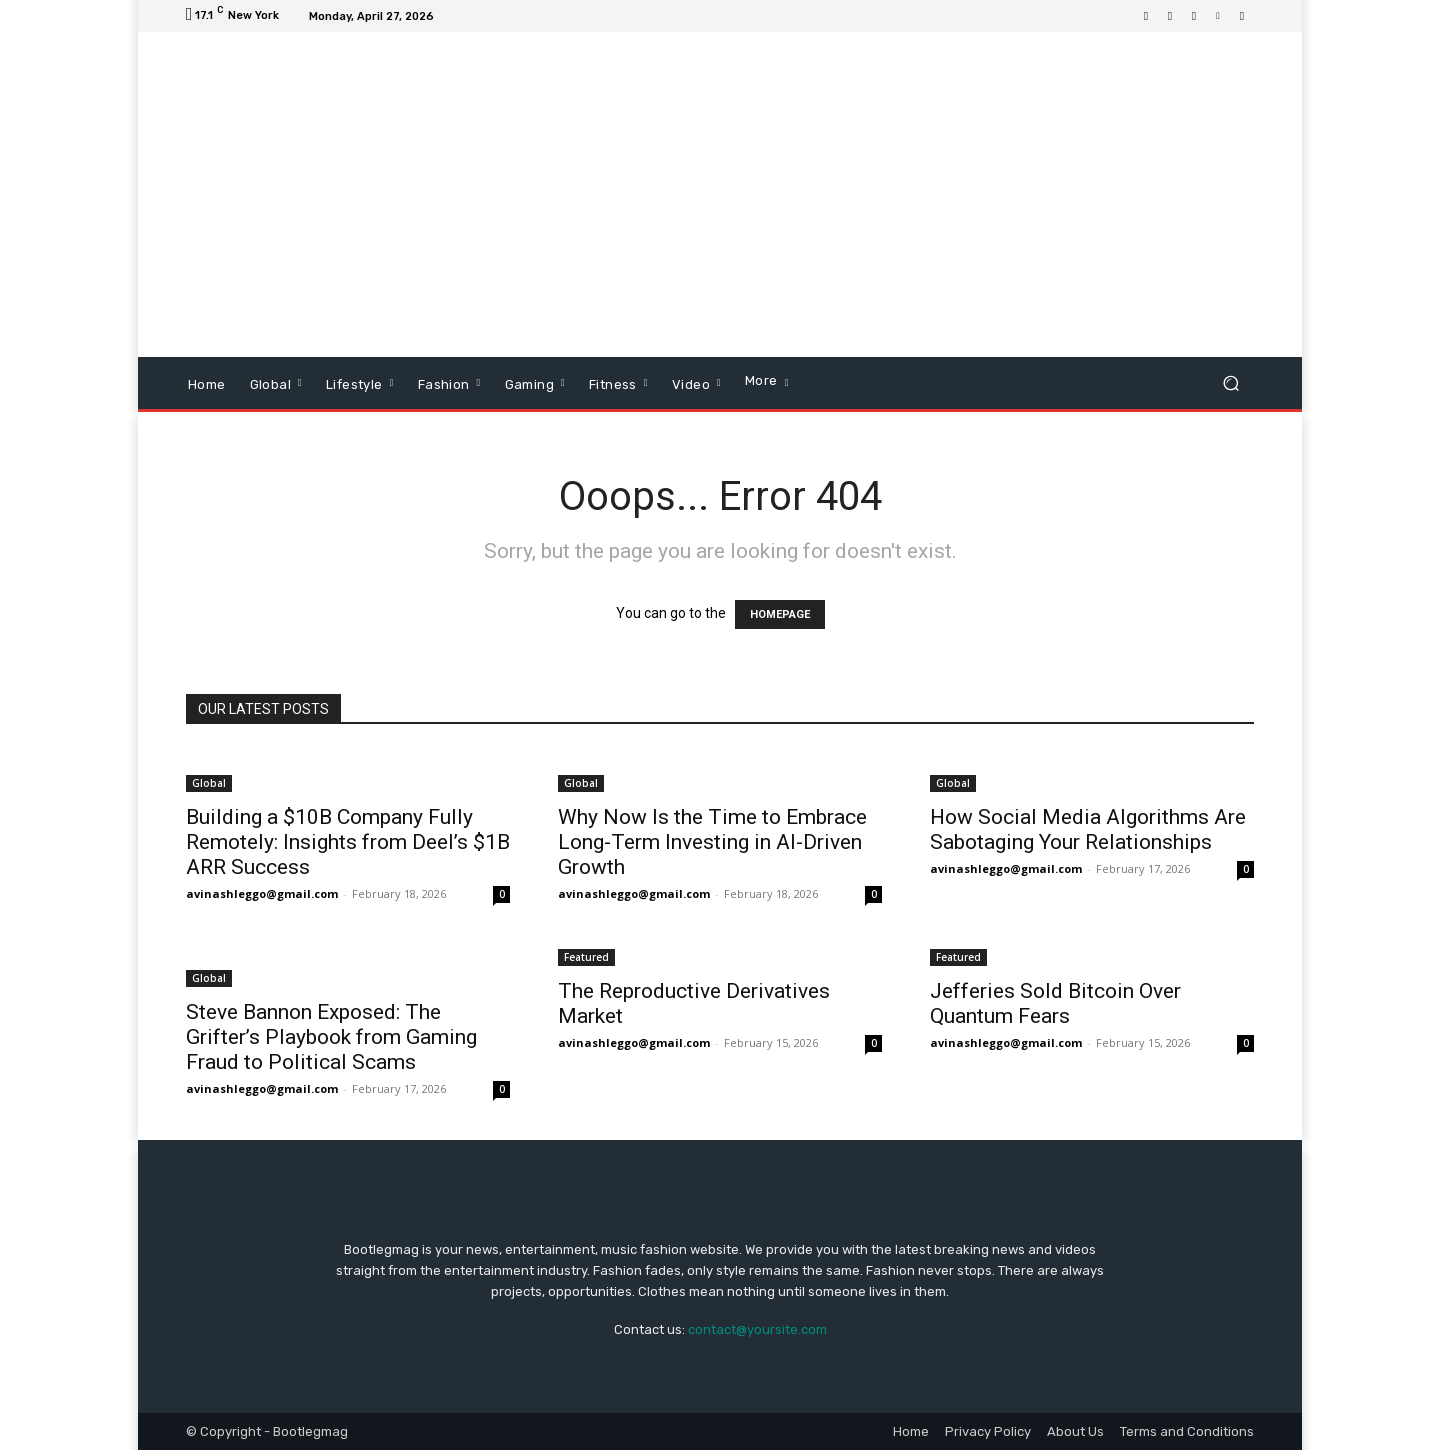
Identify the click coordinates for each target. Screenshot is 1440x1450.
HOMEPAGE (780, 614)
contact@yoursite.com (757, 1329)
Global (209, 783)
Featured (586, 957)
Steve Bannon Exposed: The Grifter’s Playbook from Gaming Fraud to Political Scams (331, 1037)
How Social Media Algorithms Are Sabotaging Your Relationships (1088, 829)
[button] (1230, 383)
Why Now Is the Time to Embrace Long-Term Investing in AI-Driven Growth (712, 842)
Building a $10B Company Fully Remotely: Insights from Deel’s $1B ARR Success (348, 842)
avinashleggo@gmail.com (262, 893)
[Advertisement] (887, 197)
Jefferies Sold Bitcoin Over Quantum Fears (1055, 1003)
